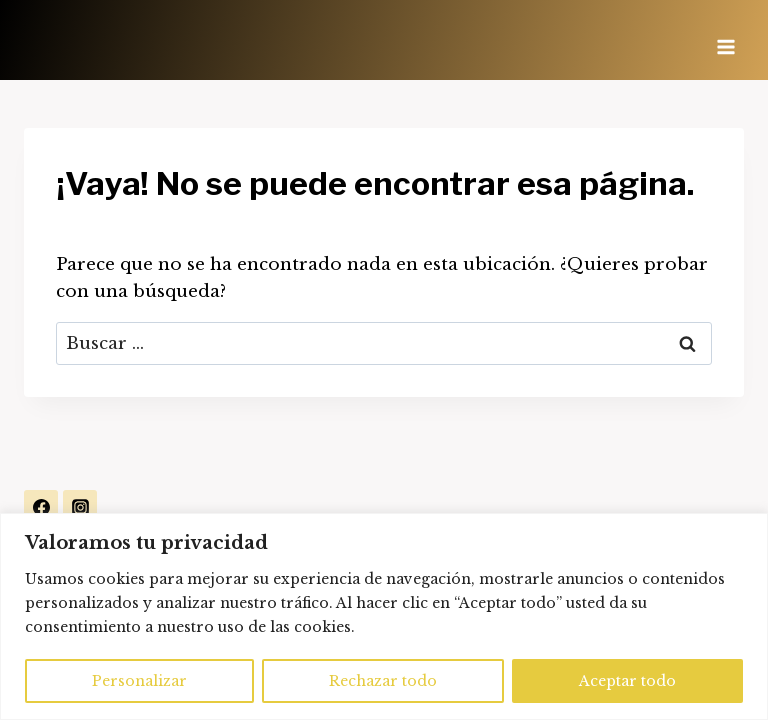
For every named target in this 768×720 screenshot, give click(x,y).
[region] (384, 616)
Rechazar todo (383, 681)
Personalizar (139, 681)
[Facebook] (41, 507)
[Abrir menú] (725, 40)
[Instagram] (80, 507)
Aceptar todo (627, 681)
